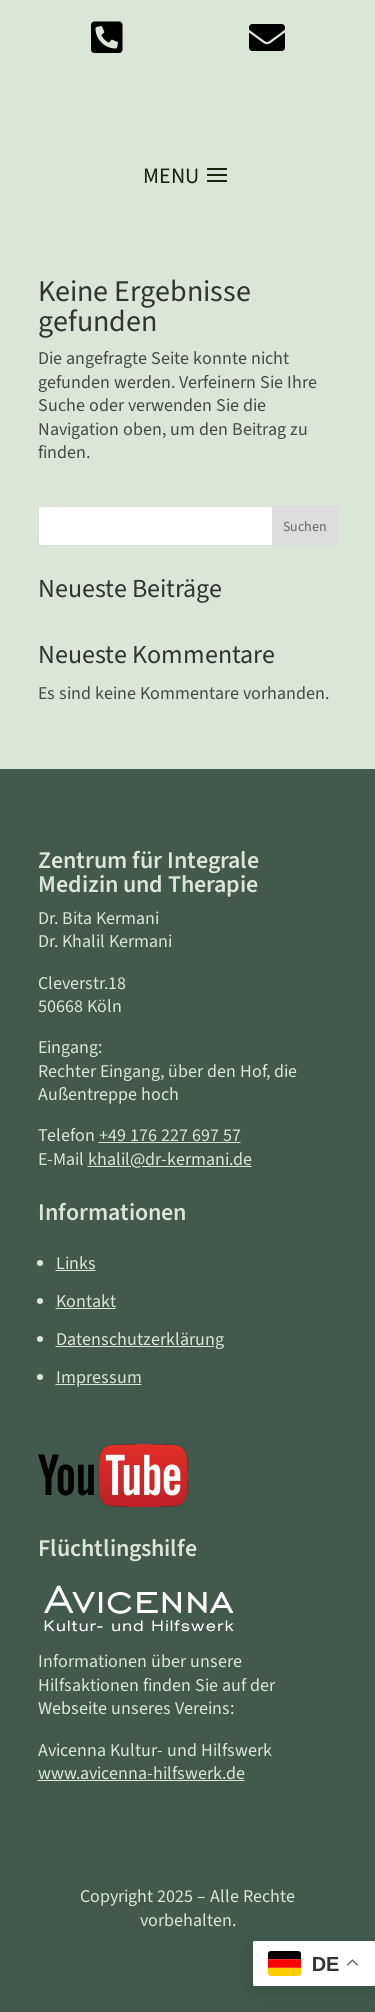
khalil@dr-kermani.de (170, 1159)
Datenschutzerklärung (140, 1339)
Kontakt (86, 1301)
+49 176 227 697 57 (170, 1135)
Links (76, 1263)
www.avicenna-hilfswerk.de (141, 1773)
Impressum (99, 1377)
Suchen (305, 527)
